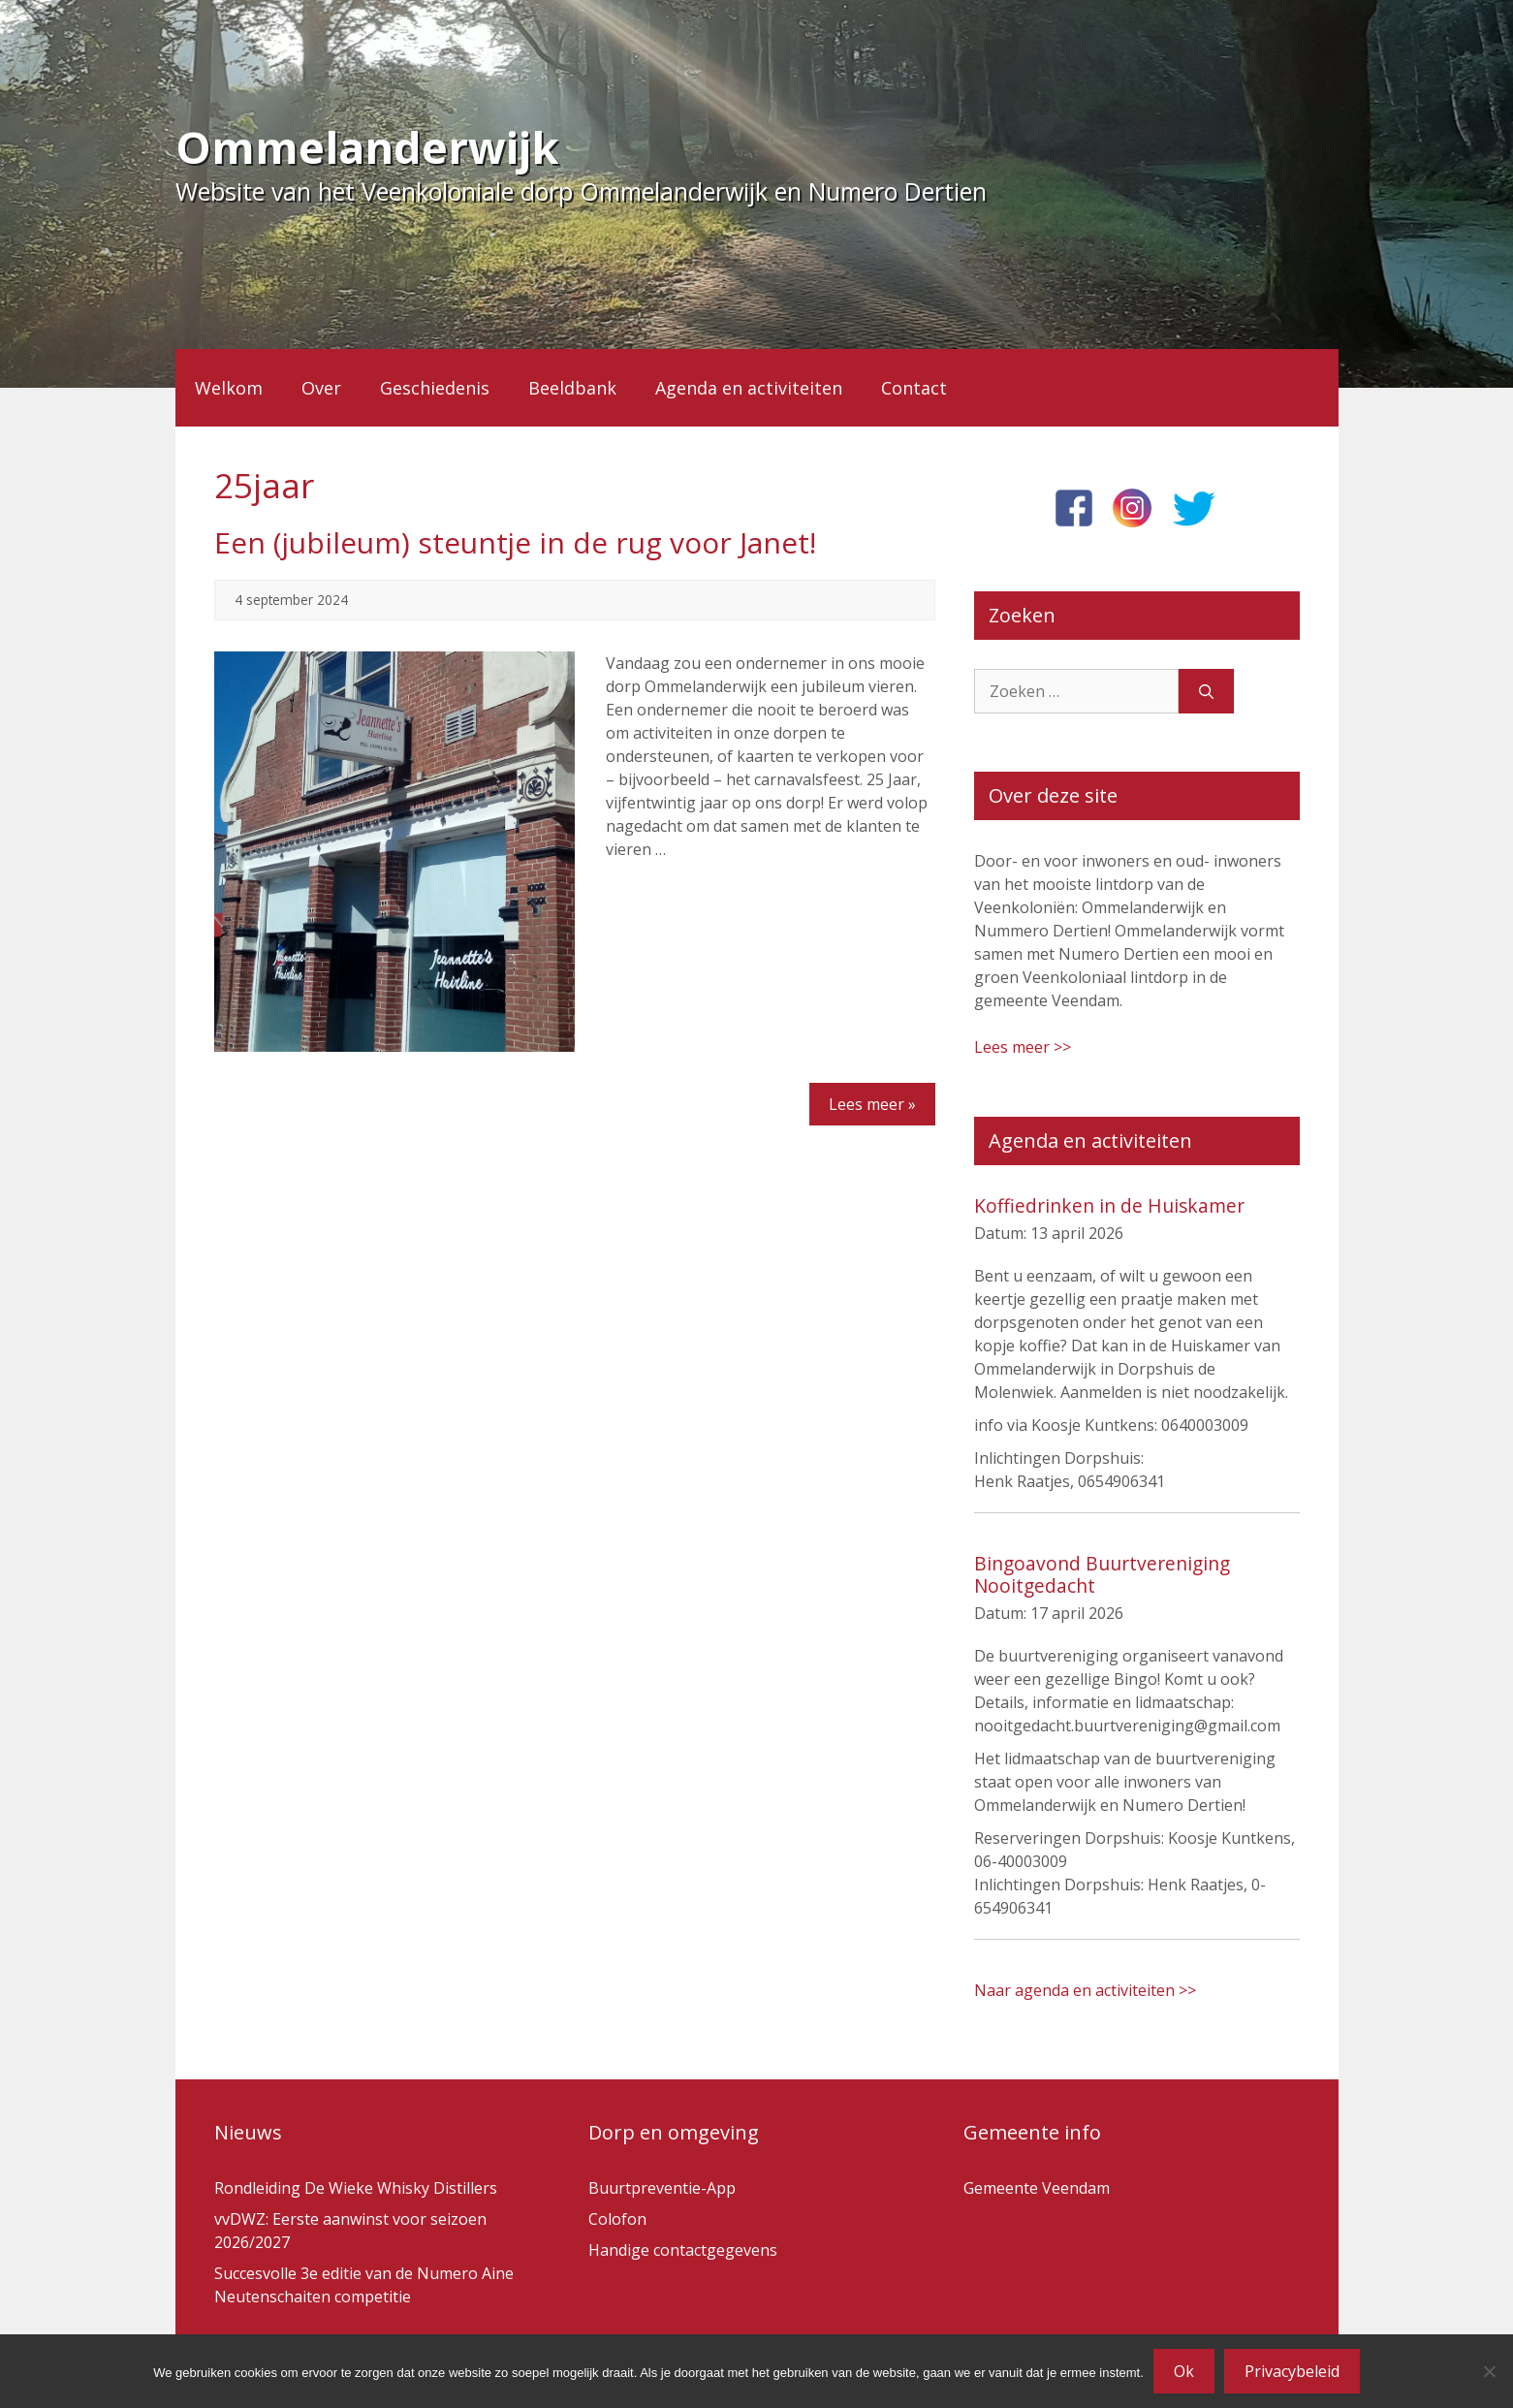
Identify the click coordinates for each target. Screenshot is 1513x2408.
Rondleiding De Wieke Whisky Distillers (355, 2188)
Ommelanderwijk (367, 146)
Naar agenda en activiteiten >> (1085, 1990)
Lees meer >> (1022, 1047)
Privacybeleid (1292, 2371)
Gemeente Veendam (1036, 2188)
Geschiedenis (434, 387)
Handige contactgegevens (682, 2250)
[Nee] (1488, 2371)
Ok (1184, 2371)
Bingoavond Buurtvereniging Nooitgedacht (1102, 1574)
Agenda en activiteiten (748, 387)
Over (321, 387)
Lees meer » (872, 1104)
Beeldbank (572, 387)
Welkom (229, 387)
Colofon (617, 2219)
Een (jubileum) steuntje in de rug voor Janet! (515, 542)
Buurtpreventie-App (662, 2188)
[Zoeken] (1206, 691)
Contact (914, 387)
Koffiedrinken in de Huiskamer (1109, 1205)
